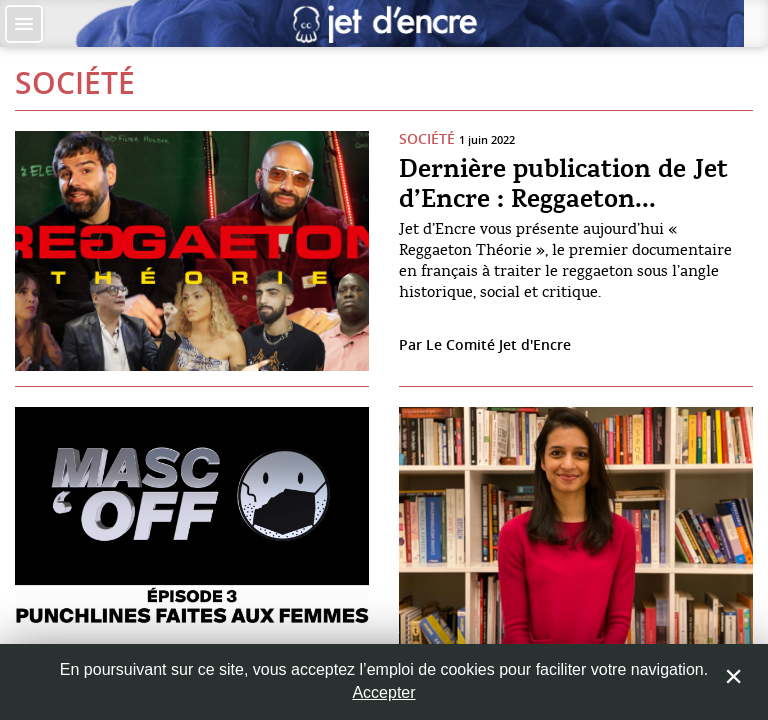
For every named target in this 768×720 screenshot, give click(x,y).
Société (75, 83)
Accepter (383, 692)
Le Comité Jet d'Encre (498, 344)
